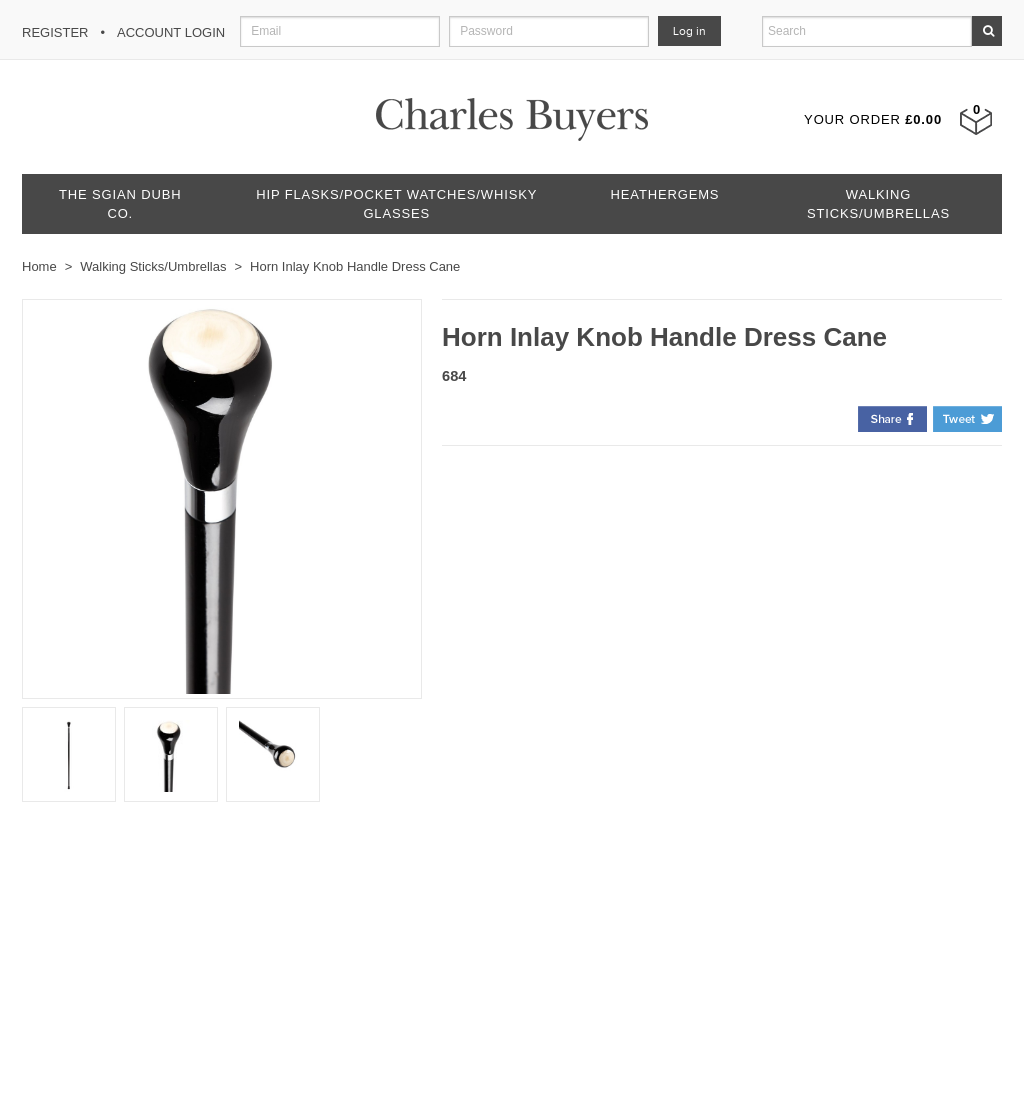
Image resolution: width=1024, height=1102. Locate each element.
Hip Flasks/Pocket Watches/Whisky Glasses (396, 204)
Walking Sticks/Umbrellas (878, 204)
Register (55, 32)
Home (39, 266)
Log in (689, 31)
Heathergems (665, 194)
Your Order (873, 119)
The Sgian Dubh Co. (120, 204)
